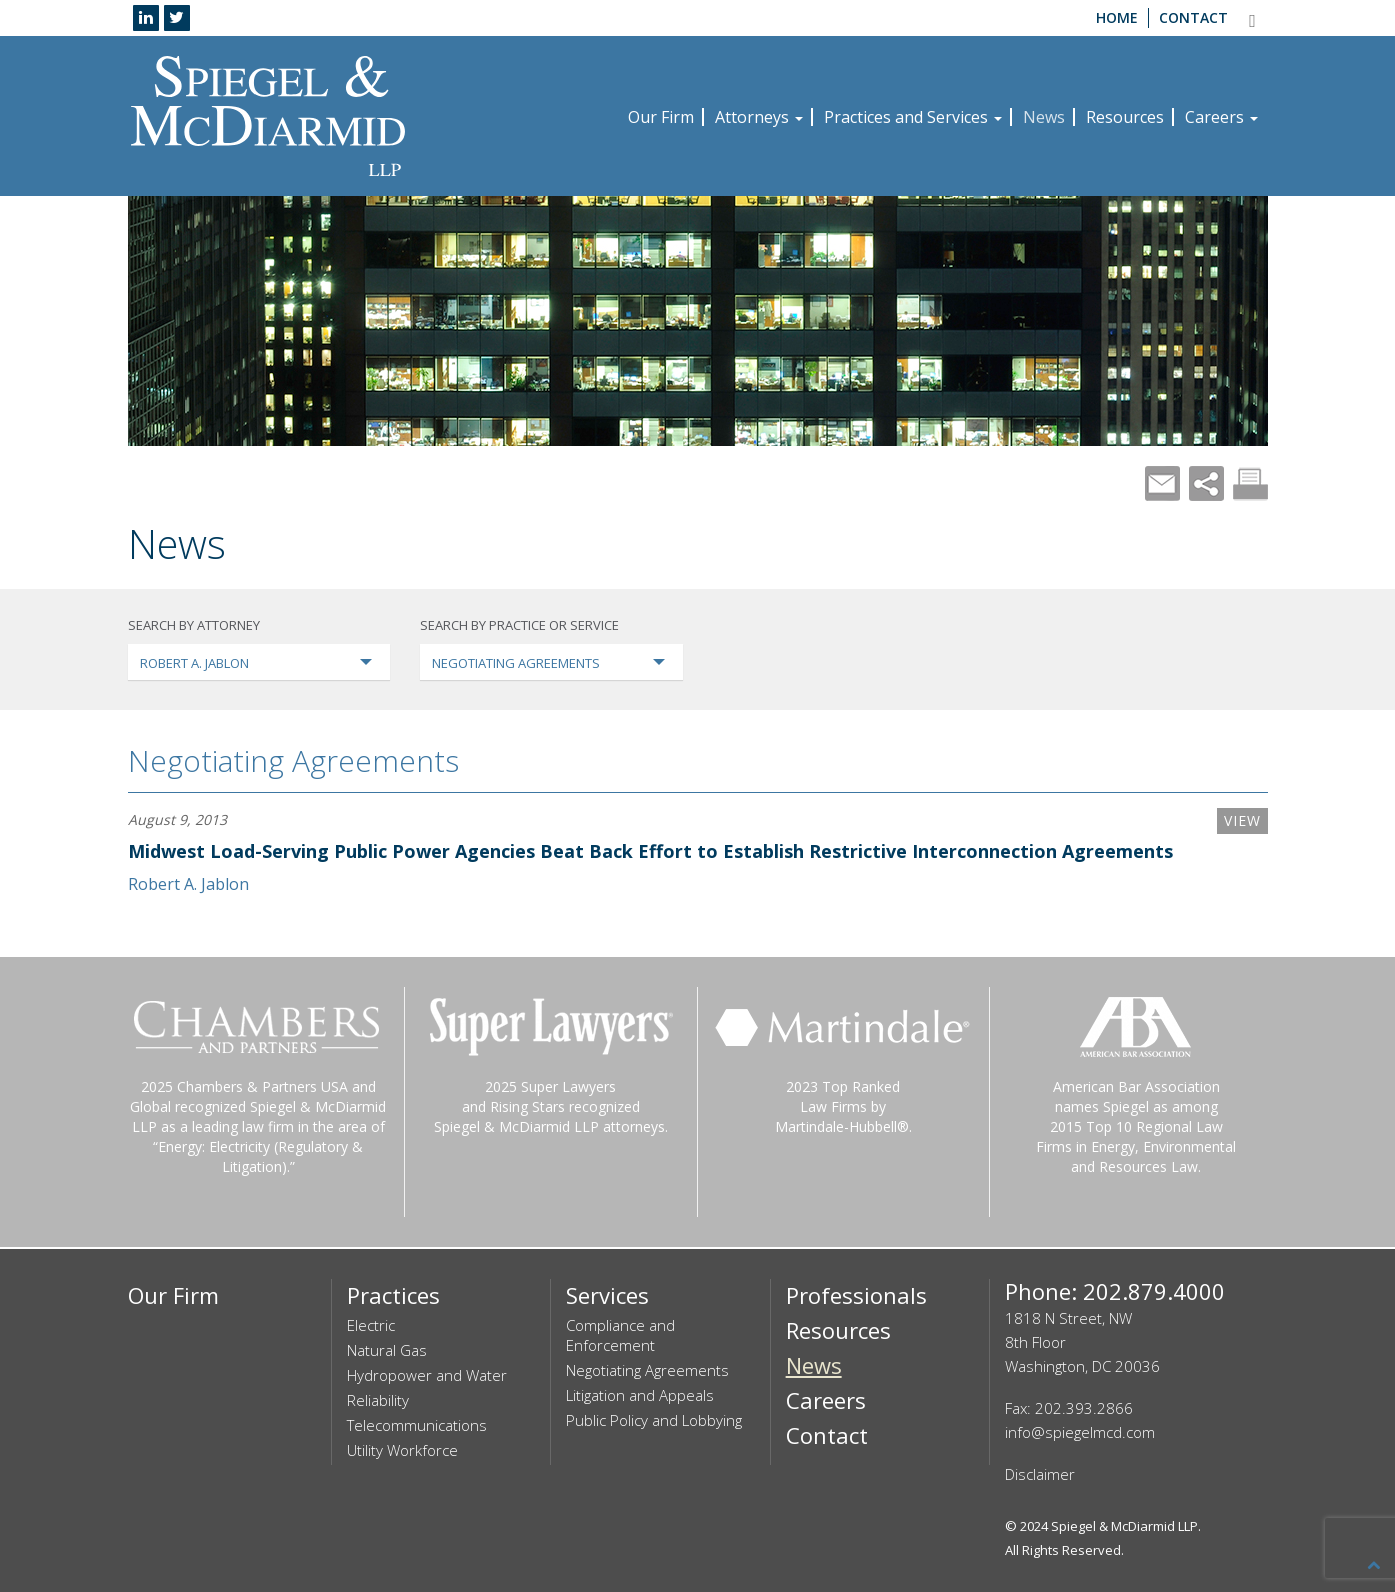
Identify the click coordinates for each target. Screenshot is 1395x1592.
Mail (1162, 483)
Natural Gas (387, 1350)
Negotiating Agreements (293, 760)
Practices (393, 1295)
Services (607, 1295)
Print (1250, 483)
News (1044, 117)
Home (1117, 17)
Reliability (378, 1400)
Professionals (856, 1295)
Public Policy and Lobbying (654, 1420)
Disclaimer (1040, 1474)
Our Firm (661, 117)
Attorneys (759, 117)
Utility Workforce (402, 1450)
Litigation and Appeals (640, 1395)
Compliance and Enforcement (620, 1335)
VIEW (1242, 820)
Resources (1125, 117)
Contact (1193, 17)
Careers (1221, 117)
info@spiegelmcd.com (1080, 1432)
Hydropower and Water (427, 1375)
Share (1206, 483)
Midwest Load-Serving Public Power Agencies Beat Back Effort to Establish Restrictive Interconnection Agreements (650, 851)
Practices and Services (913, 117)
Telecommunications (417, 1425)
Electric (371, 1325)
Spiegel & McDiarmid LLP (1124, 1526)
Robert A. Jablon (188, 884)
